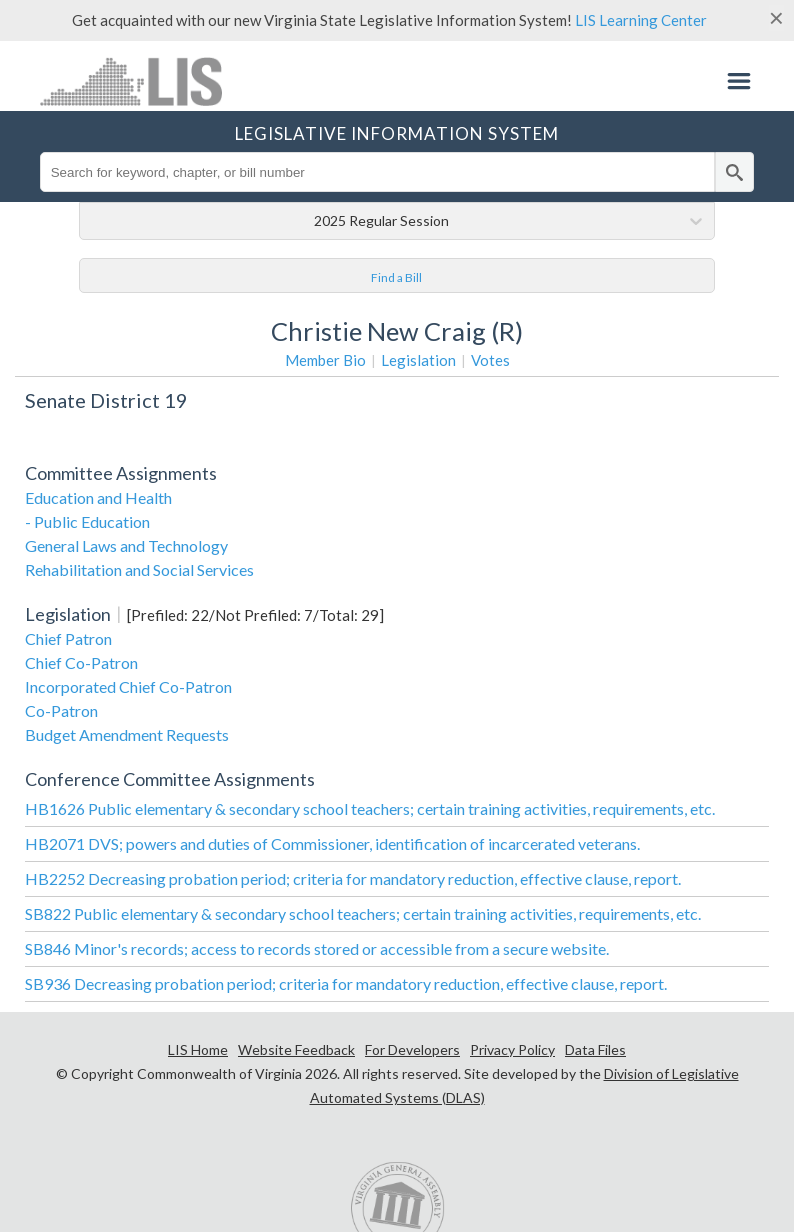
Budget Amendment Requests (127, 734)
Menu (739, 81)
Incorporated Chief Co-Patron (128, 686)
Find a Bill (396, 277)
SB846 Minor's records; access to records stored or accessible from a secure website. (317, 948)
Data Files (595, 1049)
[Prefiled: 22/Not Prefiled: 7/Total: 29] (255, 615)
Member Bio (325, 360)
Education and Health (98, 497)
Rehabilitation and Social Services (139, 569)
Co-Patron (61, 710)
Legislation (418, 360)
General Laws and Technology (126, 545)
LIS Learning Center (641, 20)
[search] (734, 172)
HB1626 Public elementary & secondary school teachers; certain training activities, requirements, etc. (370, 808)
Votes (490, 360)
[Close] (776, 18)
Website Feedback (296, 1049)
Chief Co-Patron (81, 662)
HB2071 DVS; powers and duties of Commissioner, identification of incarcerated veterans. (332, 843)
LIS (139, 81)
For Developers (412, 1049)
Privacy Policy (512, 1049)
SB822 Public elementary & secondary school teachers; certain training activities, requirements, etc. (363, 913)
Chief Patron (68, 638)
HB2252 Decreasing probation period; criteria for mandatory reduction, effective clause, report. (353, 878)
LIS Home (198, 1049)
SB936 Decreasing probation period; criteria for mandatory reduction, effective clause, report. (346, 983)
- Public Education (87, 521)
